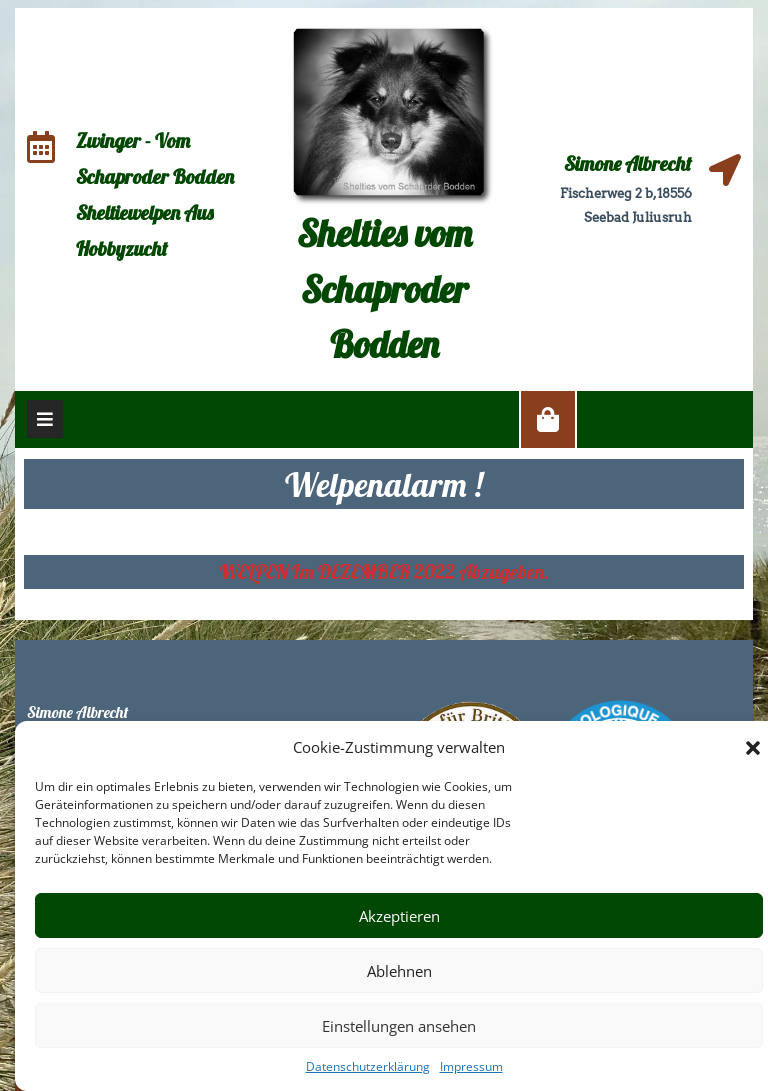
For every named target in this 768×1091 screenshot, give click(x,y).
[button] (753, 747)
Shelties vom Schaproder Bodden (384, 288)
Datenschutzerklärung (368, 1066)
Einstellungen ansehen (399, 1026)
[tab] (45, 419)
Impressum (471, 1066)
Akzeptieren (399, 916)
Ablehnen (399, 971)
